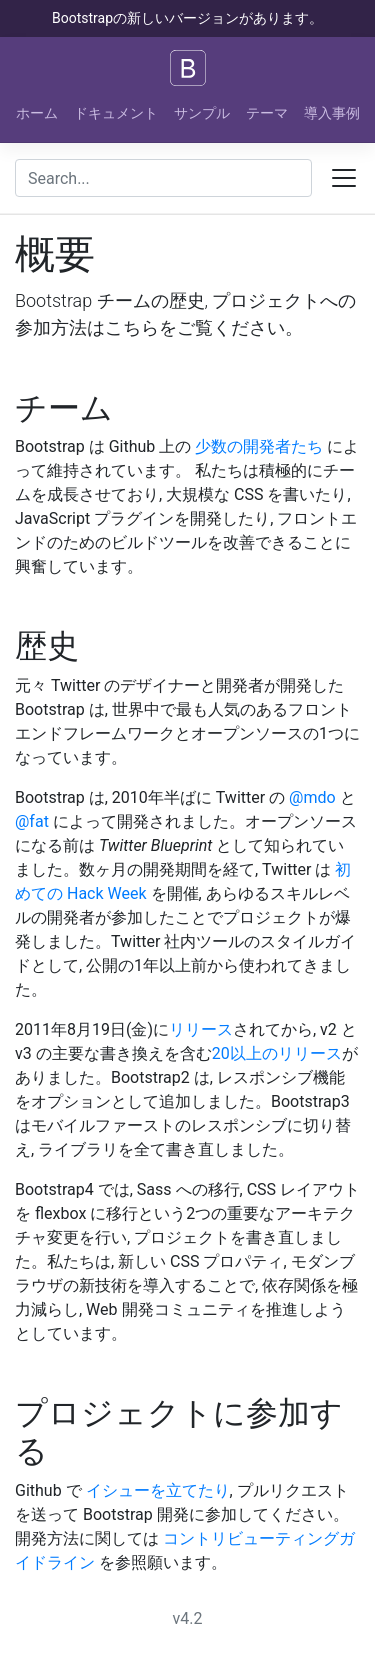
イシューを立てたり (158, 1490)
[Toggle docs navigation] (344, 178)
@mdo (312, 797)
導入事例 (332, 113)
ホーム (37, 113)
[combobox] (163, 178)
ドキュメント (116, 113)
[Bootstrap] (188, 68)
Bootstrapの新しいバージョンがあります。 (187, 18)
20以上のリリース (277, 1053)
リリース (201, 1029)
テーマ (267, 113)
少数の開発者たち (259, 446)
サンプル (202, 113)
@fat (32, 821)
